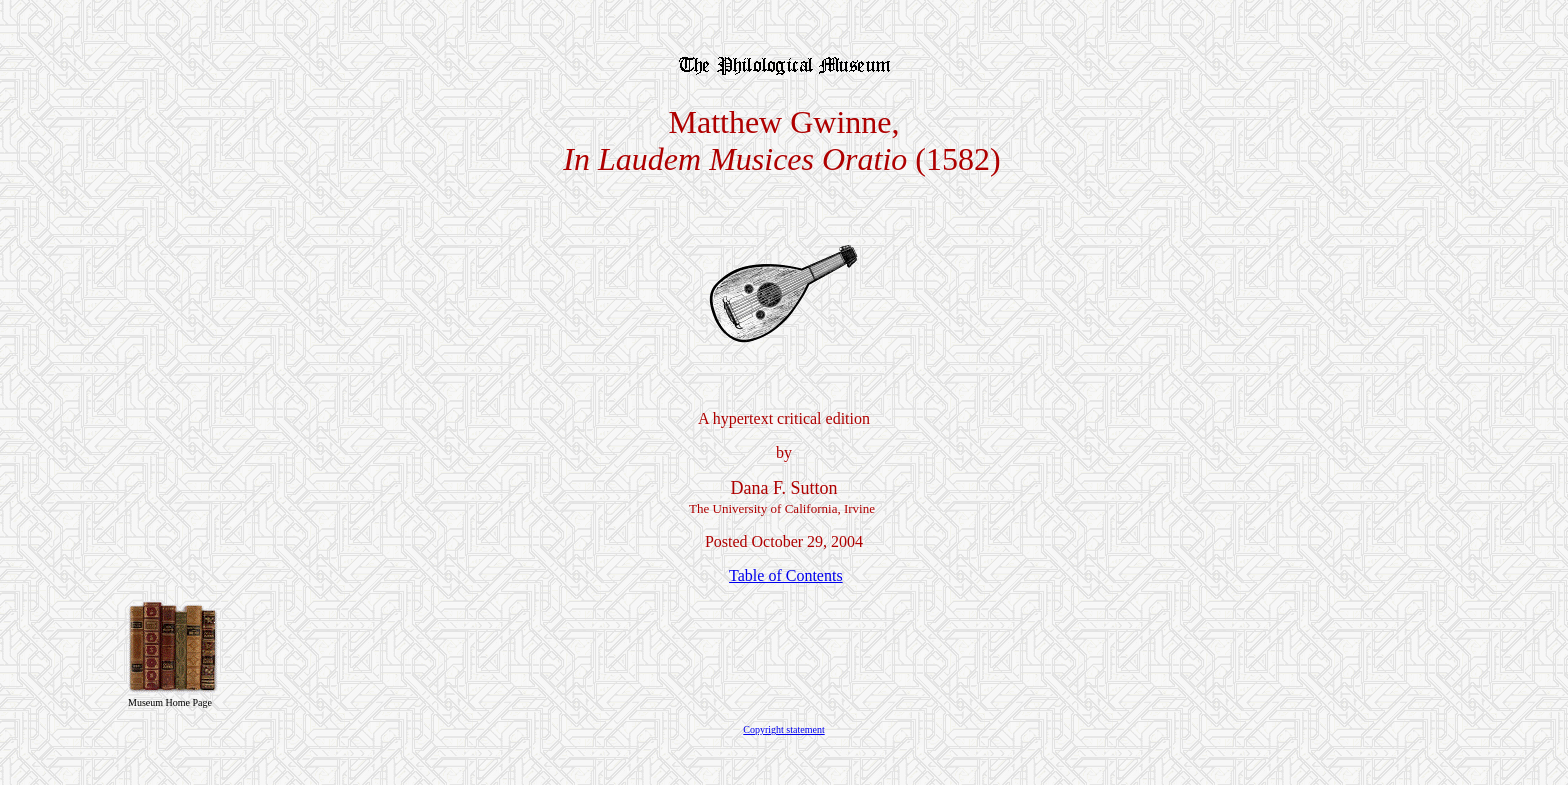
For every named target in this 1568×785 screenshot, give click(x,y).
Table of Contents (786, 575)
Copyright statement (783, 729)
